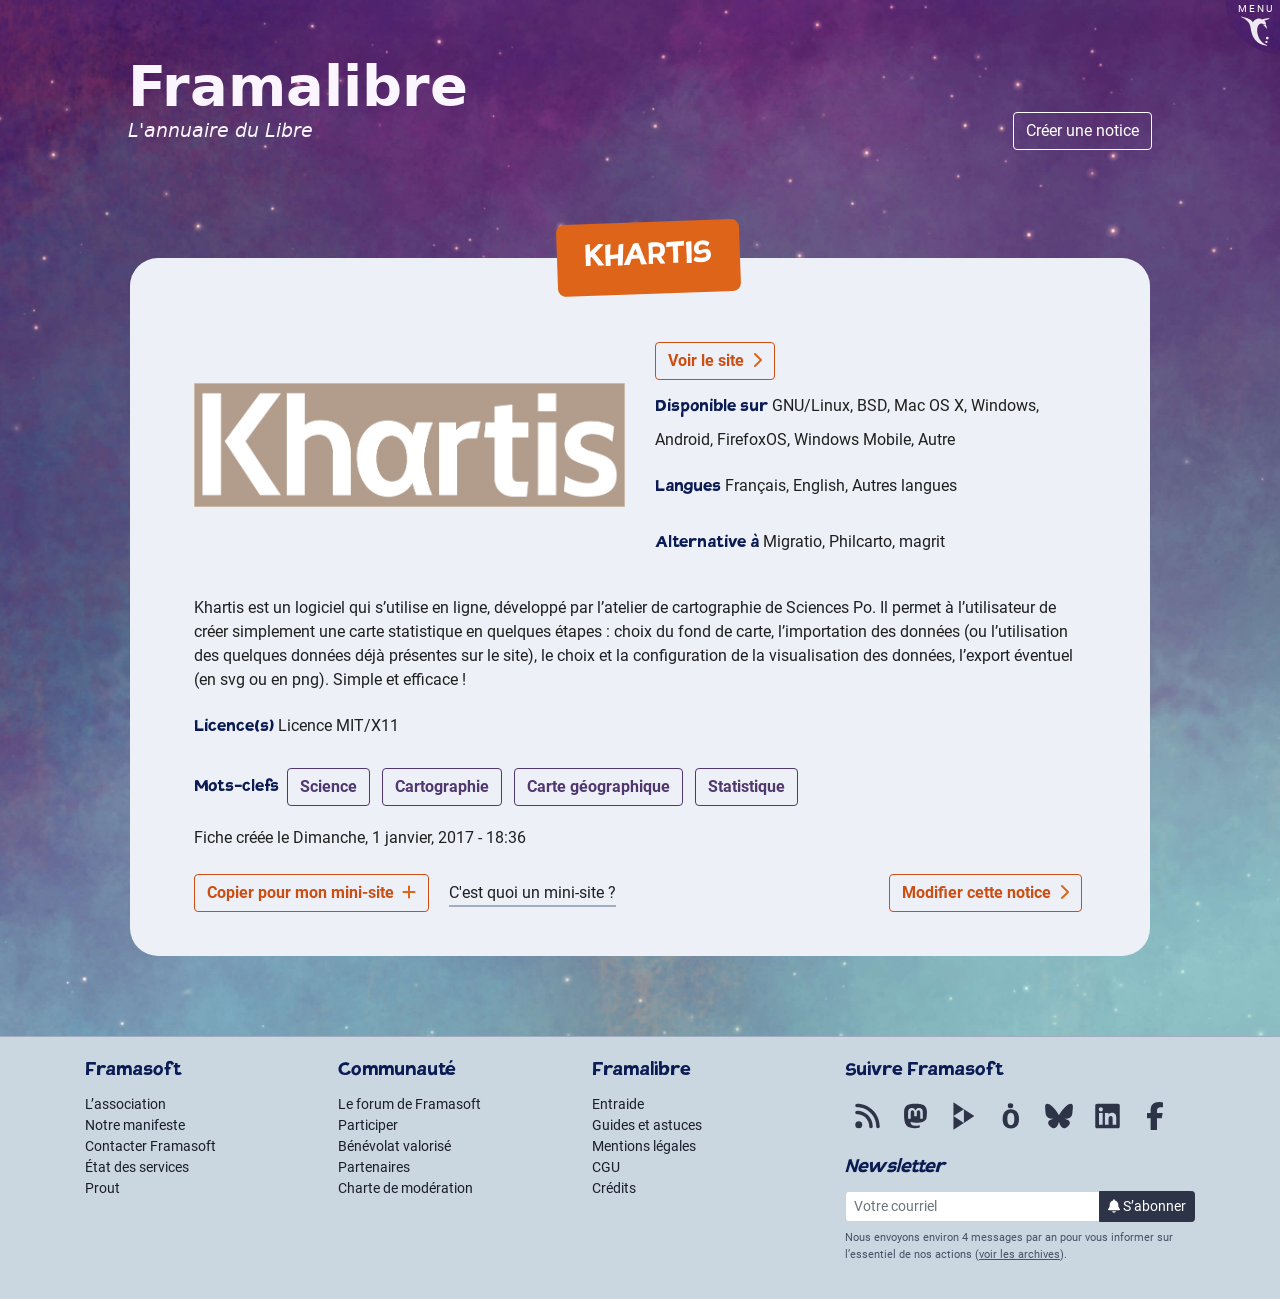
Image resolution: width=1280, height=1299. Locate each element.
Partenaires (374, 1167)
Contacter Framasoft (150, 1146)
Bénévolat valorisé (394, 1146)
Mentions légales (644, 1146)
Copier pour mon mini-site (311, 892)
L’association (125, 1104)
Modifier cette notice (985, 892)
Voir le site (715, 360)
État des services (137, 1167)
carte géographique (598, 786)
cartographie (442, 786)
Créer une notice (1082, 130)
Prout (102, 1188)
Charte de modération (405, 1188)
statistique (746, 786)
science (328, 786)
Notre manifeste (135, 1125)
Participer (368, 1125)
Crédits (614, 1188)
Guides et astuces (647, 1125)
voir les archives (1019, 1254)
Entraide (618, 1104)
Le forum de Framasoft (409, 1104)
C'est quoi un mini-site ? (532, 892)
